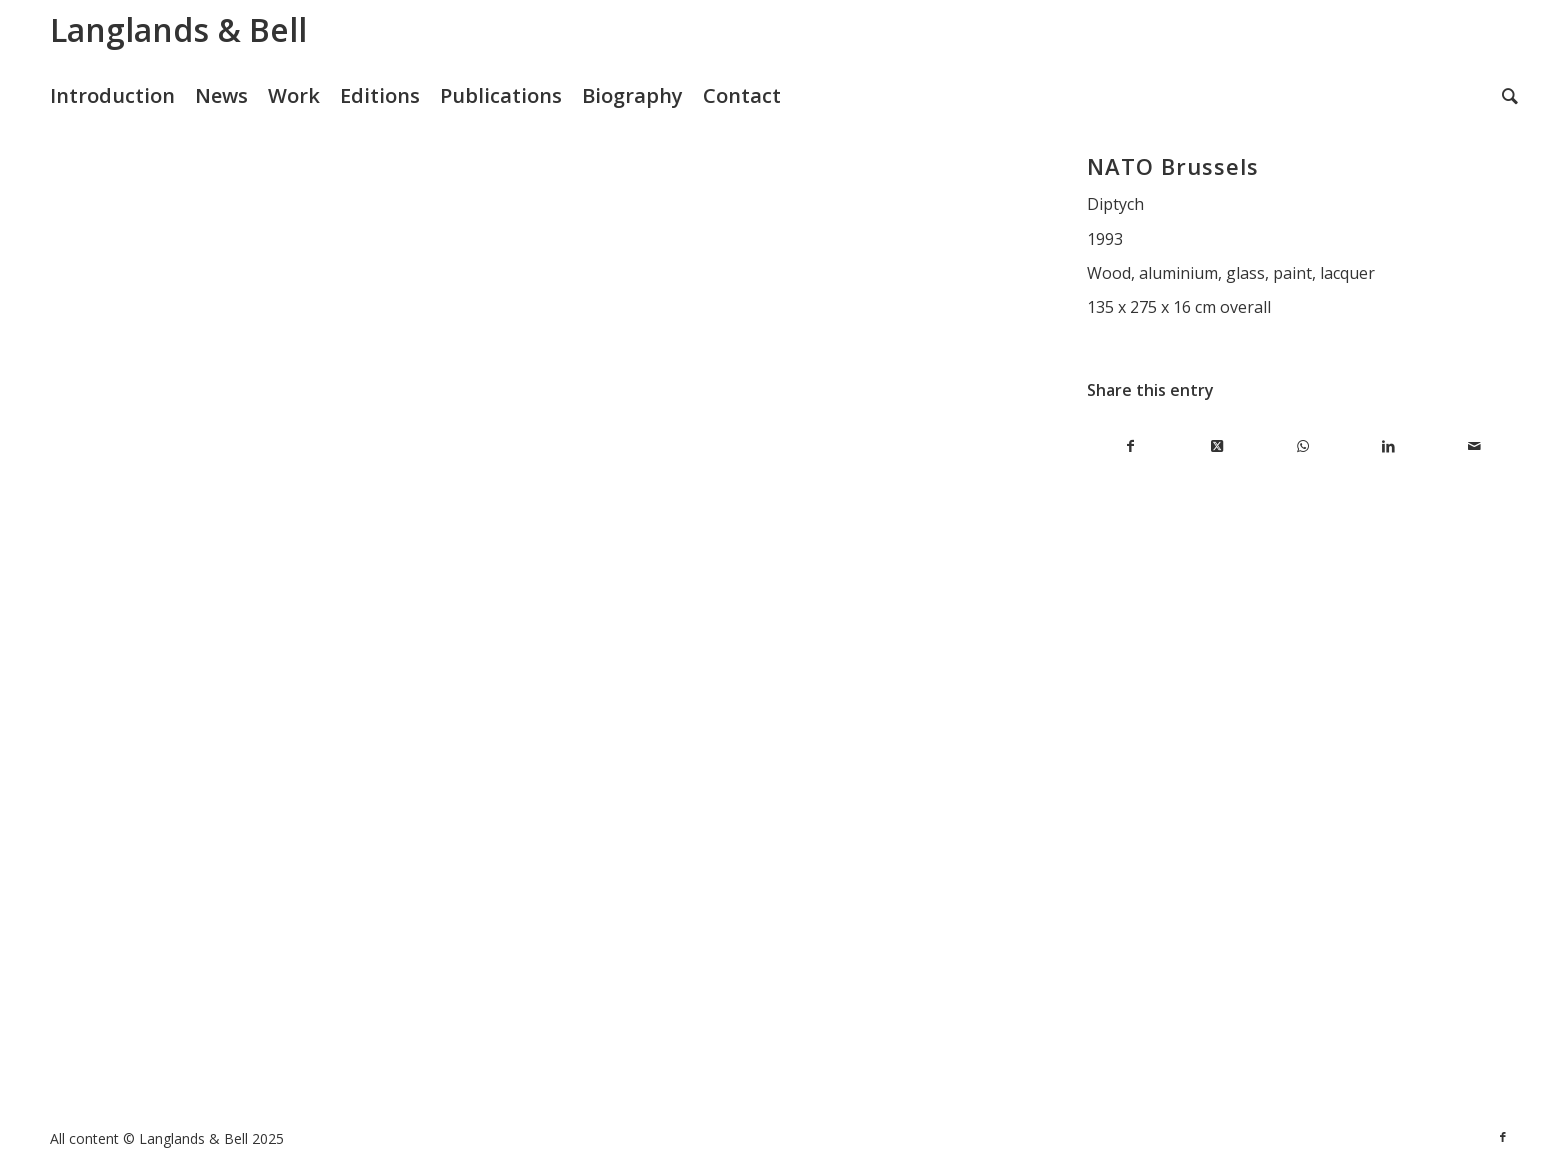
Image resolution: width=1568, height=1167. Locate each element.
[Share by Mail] (1475, 446)
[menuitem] (122, 96)
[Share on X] (1216, 446)
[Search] (1510, 96)
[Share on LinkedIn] (1389, 446)
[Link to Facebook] (1503, 1137)
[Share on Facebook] (1130, 446)
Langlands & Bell (178, 29)
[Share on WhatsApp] (1303, 446)
